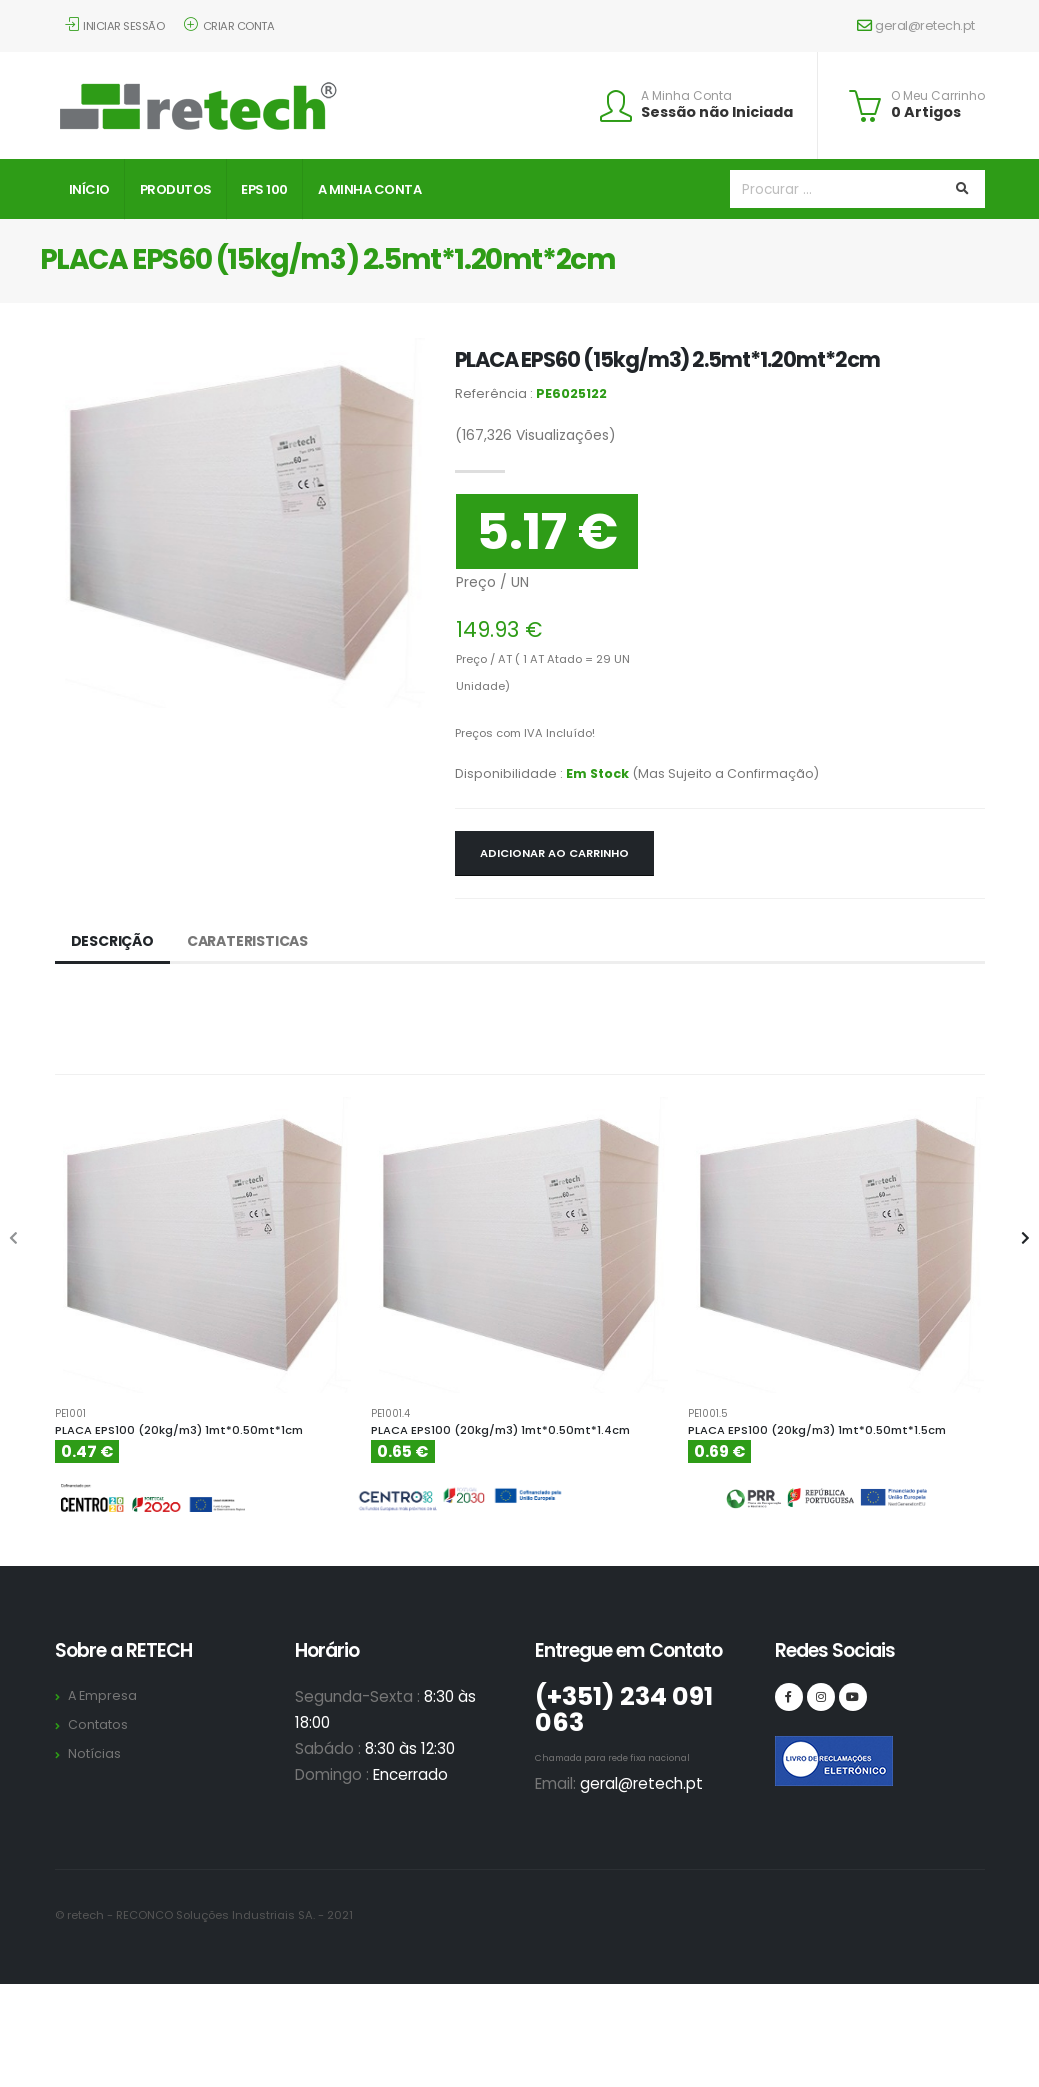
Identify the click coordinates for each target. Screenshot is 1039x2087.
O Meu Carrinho (938, 96)
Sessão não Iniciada (717, 112)
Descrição (112, 941)
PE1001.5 (708, 1414)
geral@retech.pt (916, 25)
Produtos (176, 189)
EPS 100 (264, 189)
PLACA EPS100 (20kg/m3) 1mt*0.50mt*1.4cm (500, 1430)
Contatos (98, 1724)
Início (89, 189)
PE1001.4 (390, 1414)
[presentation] (15, 1239)
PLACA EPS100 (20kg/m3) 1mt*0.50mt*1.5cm (817, 1430)
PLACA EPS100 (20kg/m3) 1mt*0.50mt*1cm (179, 1430)
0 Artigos (926, 112)
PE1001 (70, 1414)
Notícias (94, 1753)
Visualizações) (535, 435)
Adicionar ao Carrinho (554, 853)
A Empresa (102, 1695)
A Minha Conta (686, 96)
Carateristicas (247, 941)
